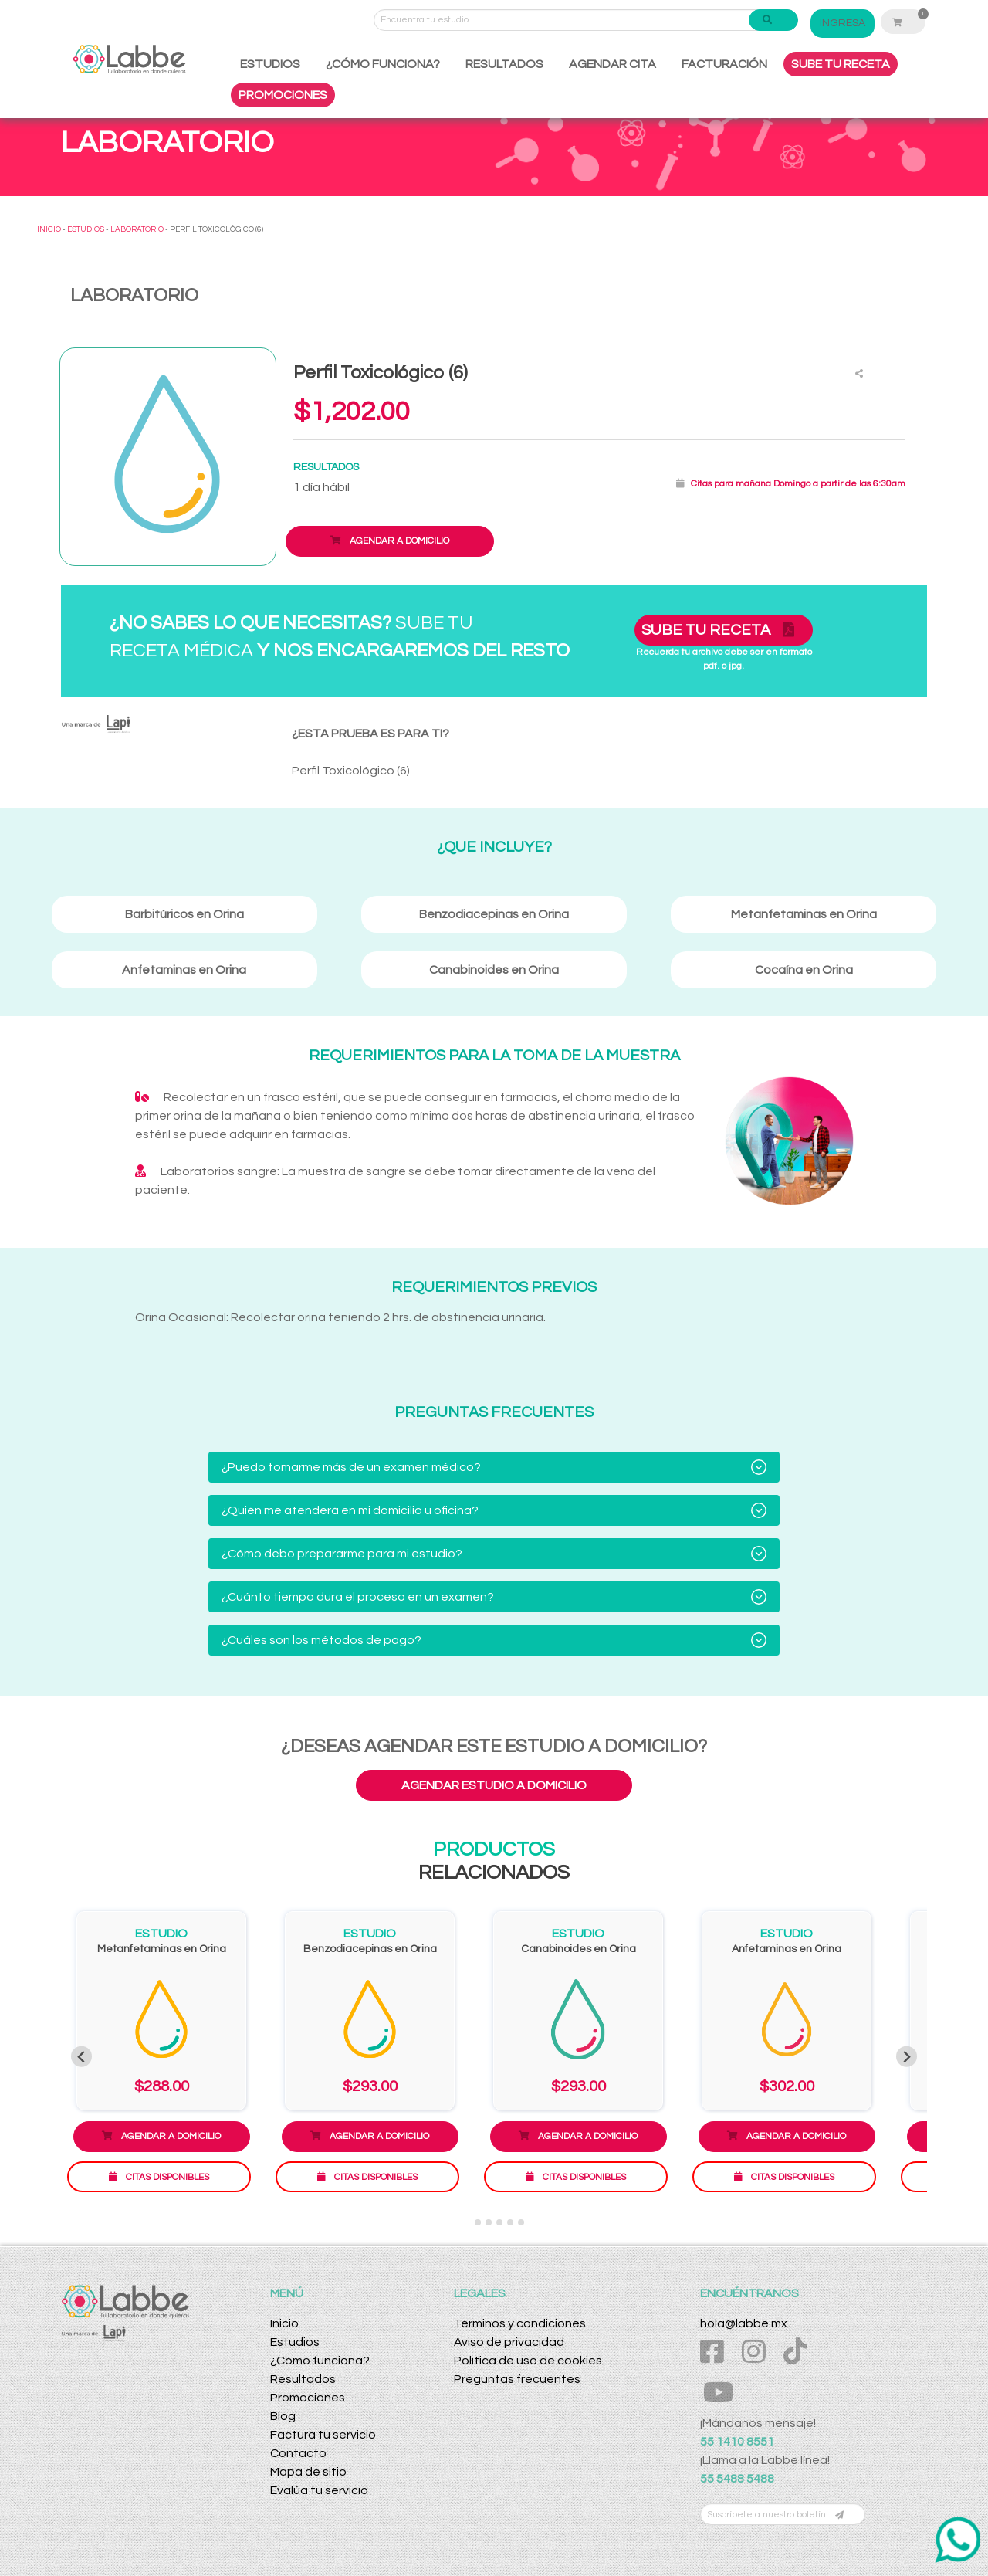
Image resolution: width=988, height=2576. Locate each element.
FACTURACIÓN (724, 64)
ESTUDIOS (270, 64)
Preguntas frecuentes (517, 2379)
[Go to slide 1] (466, 2222)
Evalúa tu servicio (319, 2490)
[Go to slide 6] (521, 2222)
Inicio (284, 2323)
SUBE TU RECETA (840, 64)
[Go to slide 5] (510, 2222)
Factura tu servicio (323, 2435)
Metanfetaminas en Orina (161, 1949)
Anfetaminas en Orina (786, 1949)
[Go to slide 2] (478, 2222)
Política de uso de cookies (528, 2360)
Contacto (298, 2453)
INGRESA (842, 23)
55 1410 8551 (737, 2441)
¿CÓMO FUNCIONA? (383, 64)
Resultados (303, 2379)
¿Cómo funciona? (320, 2360)
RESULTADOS (504, 64)
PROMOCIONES (283, 95)
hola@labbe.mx (743, 2323)
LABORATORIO (137, 229)
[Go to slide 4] (499, 2222)
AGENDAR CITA (612, 64)
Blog (283, 2416)
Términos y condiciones (520, 2323)
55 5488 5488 (737, 2479)
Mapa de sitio (308, 2472)
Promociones (307, 2397)
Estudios (295, 2342)
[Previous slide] (81, 2056)
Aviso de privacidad (509, 2342)
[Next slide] (906, 2056)
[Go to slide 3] (489, 2222)
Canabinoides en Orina (578, 1949)
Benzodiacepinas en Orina (370, 1949)
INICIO (49, 229)
